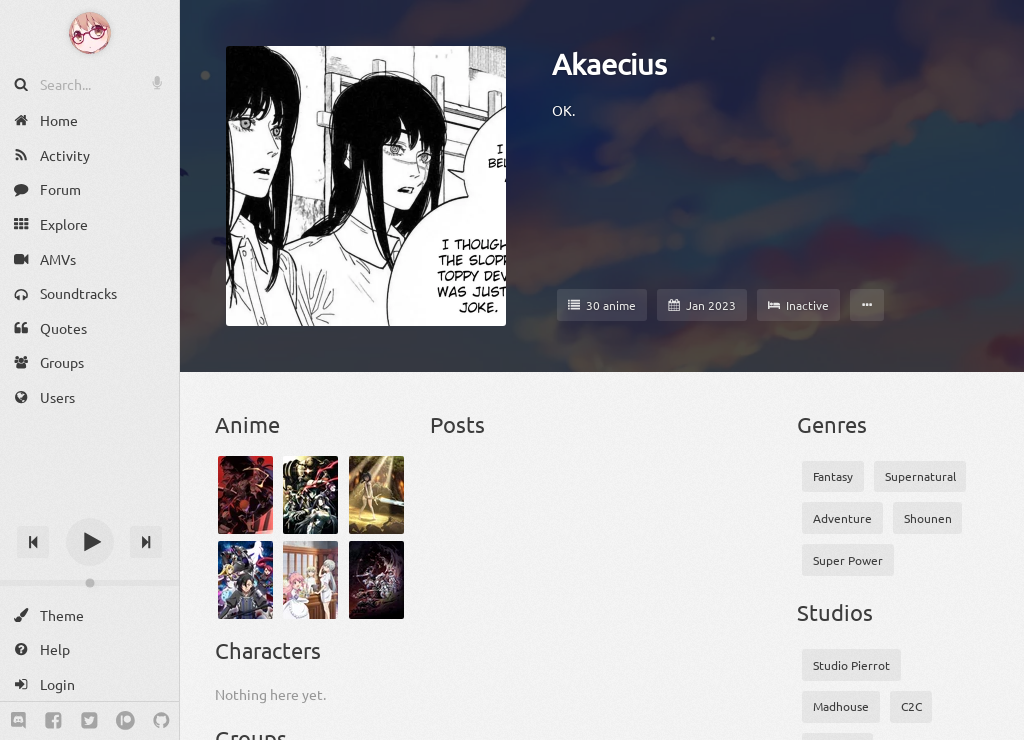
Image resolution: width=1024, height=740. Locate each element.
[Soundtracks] (89, 293)
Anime (247, 424)
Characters (268, 650)
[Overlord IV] (310, 495)
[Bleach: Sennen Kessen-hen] (245, 495)
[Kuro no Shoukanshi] (245, 580)
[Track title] (89, 506)
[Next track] (146, 542)
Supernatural (920, 476)
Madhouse (841, 706)
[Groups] (89, 362)
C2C (911, 706)
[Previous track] (33, 542)
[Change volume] (89, 583)
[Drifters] (376, 580)
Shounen (928, 518)
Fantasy (833, 476)
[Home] (89, 120)
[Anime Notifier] (90, 33)
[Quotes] (89, 328)
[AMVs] (89, 258)
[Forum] (89, 189)
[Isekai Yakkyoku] (310, 580)
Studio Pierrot (851, 665)
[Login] (89, 684)
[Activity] (89, 155)
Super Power (848, 560)
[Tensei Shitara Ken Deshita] (376, 495)
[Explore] (89, 224)
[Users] (89, 397)
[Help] (89, 649)
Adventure (842, 518)
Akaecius (609, 64)
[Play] (90, 542)
